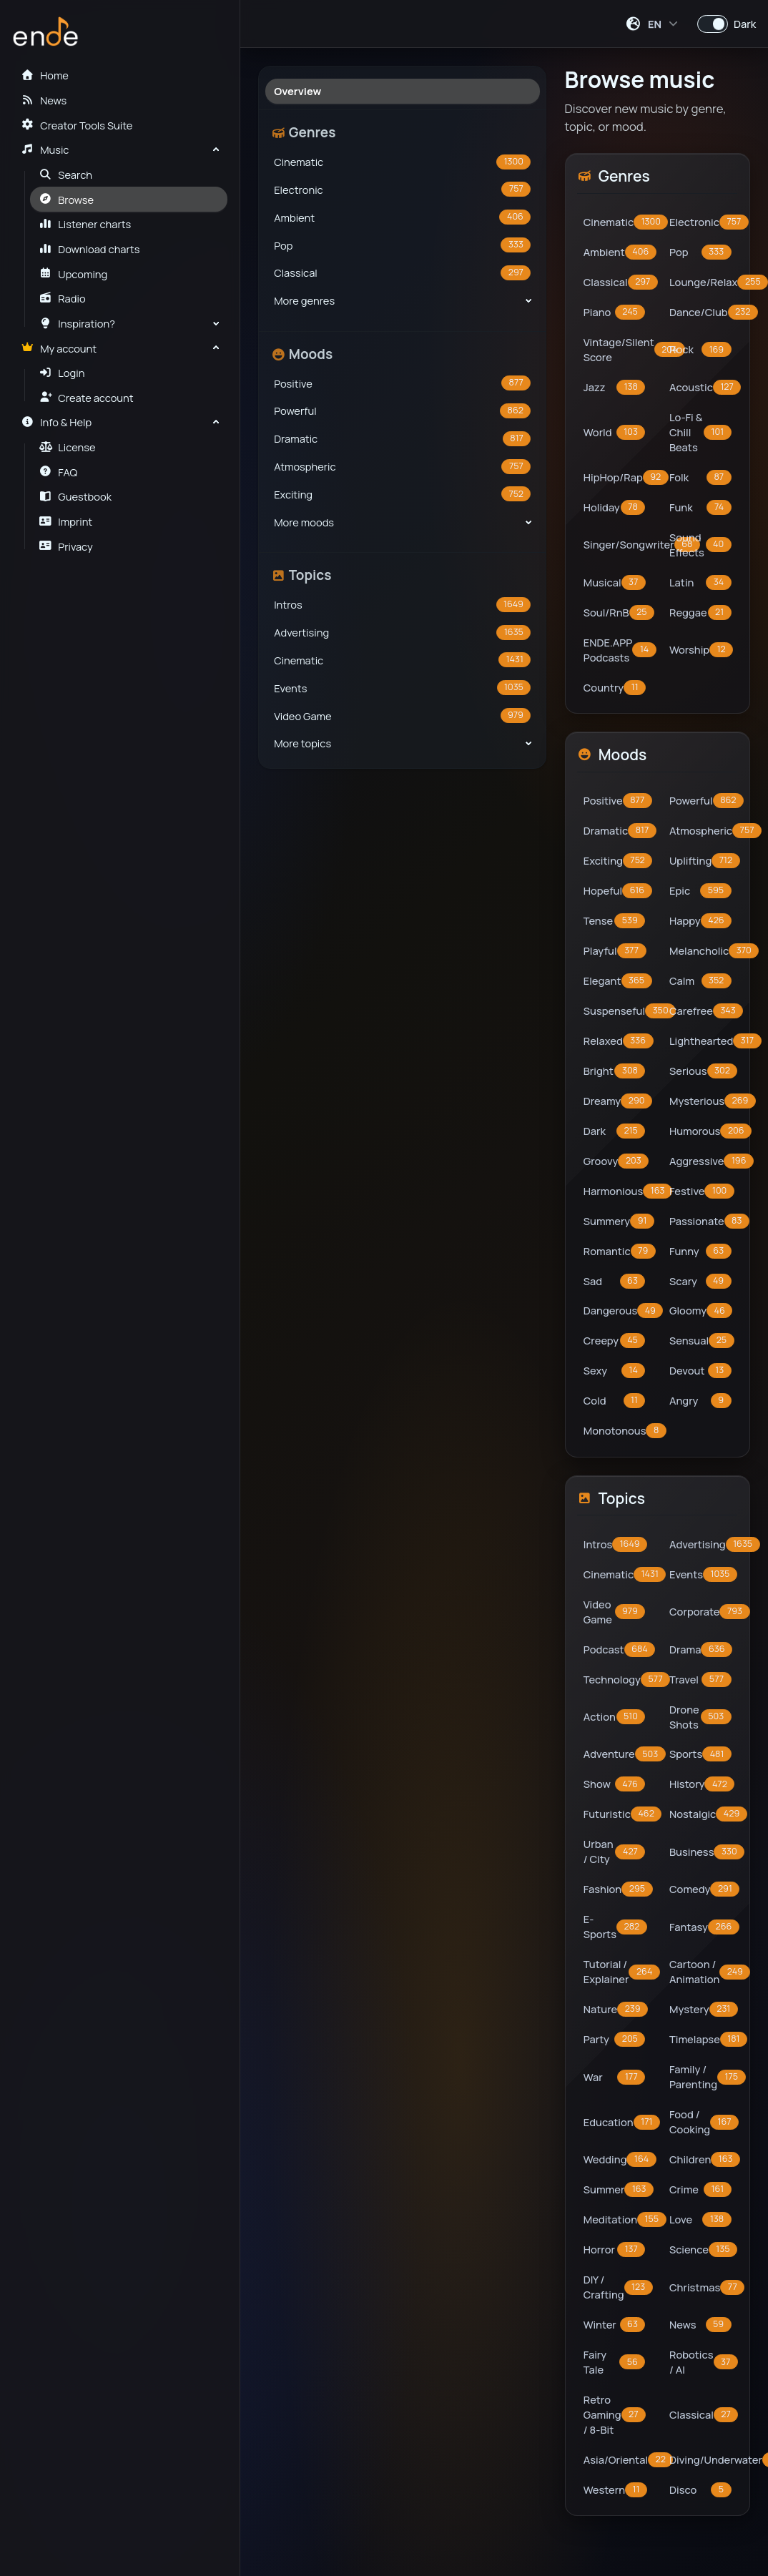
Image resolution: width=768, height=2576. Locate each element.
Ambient (402, 217)
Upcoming (73, 274)
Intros (402, 604)
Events (402, 687)
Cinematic (402, 161)
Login (62, 372)
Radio (62, 298)
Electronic (402, 189)
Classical (402, 272)
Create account (86, 397)
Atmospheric (402, 466)
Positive (402, 382)
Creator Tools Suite (76, 125)
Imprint (66, 521)
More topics (302, 743)
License (67, 447)
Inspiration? (77, 323)
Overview (297, 91)
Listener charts (85, 224)
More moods (304, 522)
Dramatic (402, 438)
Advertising (402, 632)
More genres (304, 300)
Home (44, 75)
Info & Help (56, 422)
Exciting (402, 493)
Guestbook (75, 496)
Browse (66, 199)
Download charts (89, 249)
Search (65, 174)
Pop (402, 244)
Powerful (402, 410)
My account (59, 348)
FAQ (58, 472)
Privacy (66, 546)
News (44, 100)
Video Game (402, 715)
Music (45, 149)
